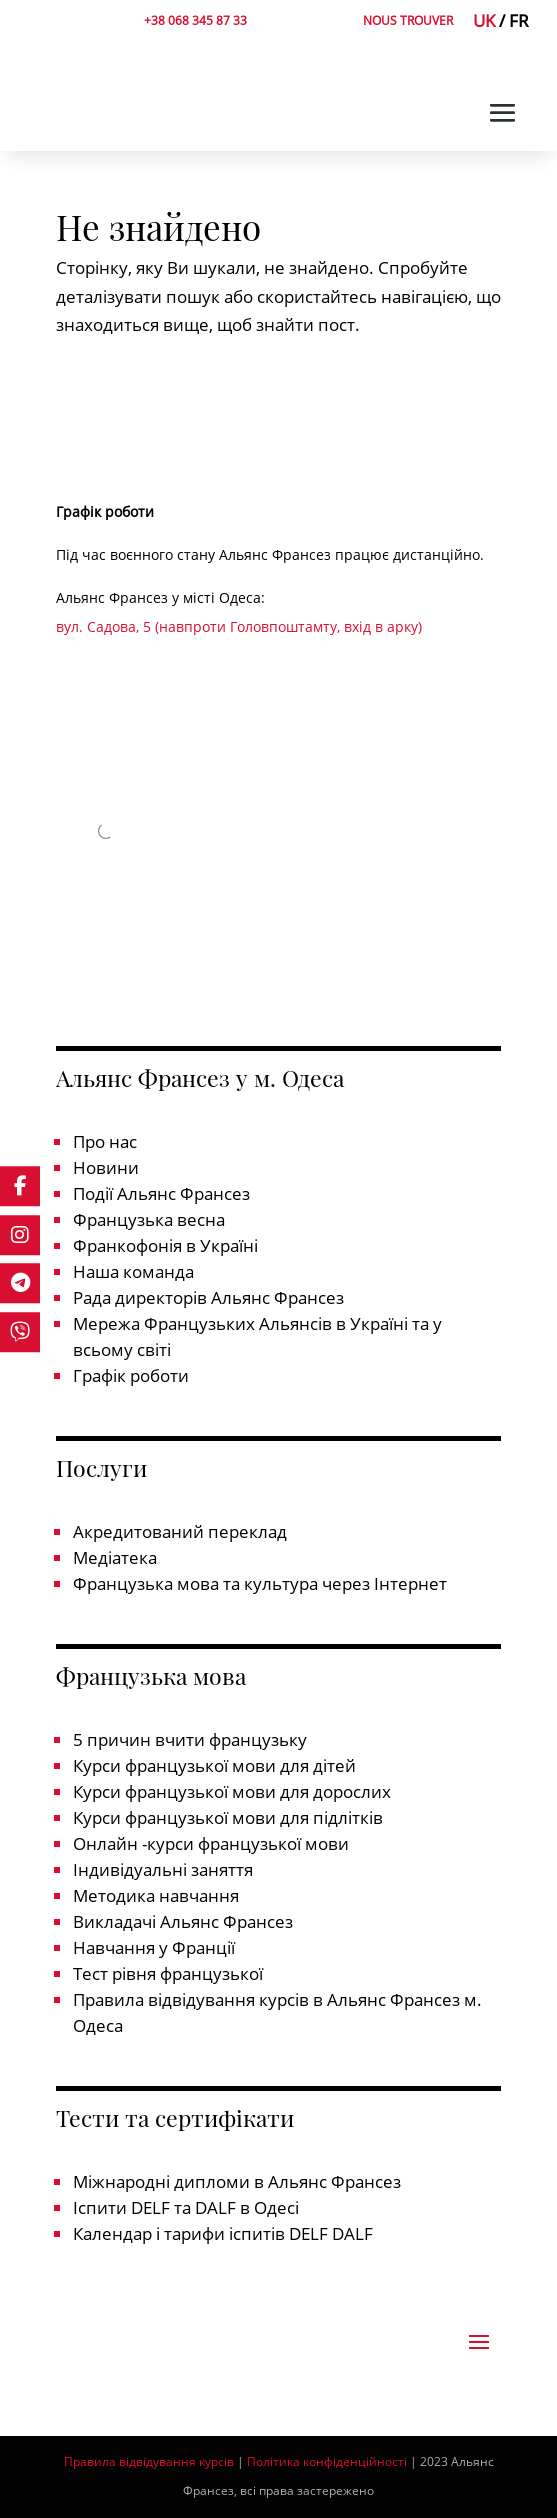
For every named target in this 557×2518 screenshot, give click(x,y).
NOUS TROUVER (408, 20)
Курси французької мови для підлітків (228, 1817)
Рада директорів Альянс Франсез (208, 1297)
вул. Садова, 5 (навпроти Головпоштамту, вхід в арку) (239, 626)
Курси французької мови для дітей (214, 1765)
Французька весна (149, 1219)
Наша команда (133, 1271)
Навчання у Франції (154, 1947)
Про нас (105, 1141)
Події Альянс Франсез (161, 1193)
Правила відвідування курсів (149, 2461)
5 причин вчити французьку (190, 1739)
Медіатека (115, 1557)
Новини (106, 1167)
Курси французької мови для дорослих (232, 1791)
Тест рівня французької (168, 1973)
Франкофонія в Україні (165, 1245)
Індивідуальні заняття (163, 1869)
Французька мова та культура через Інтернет (260, 1583)
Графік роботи (131, 1375)
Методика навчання (156, 1895)
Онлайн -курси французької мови (211, 1843)
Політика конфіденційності (327, 2461)
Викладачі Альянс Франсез (183, 1921)
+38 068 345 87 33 (195, 20)
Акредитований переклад (180, 1531)
